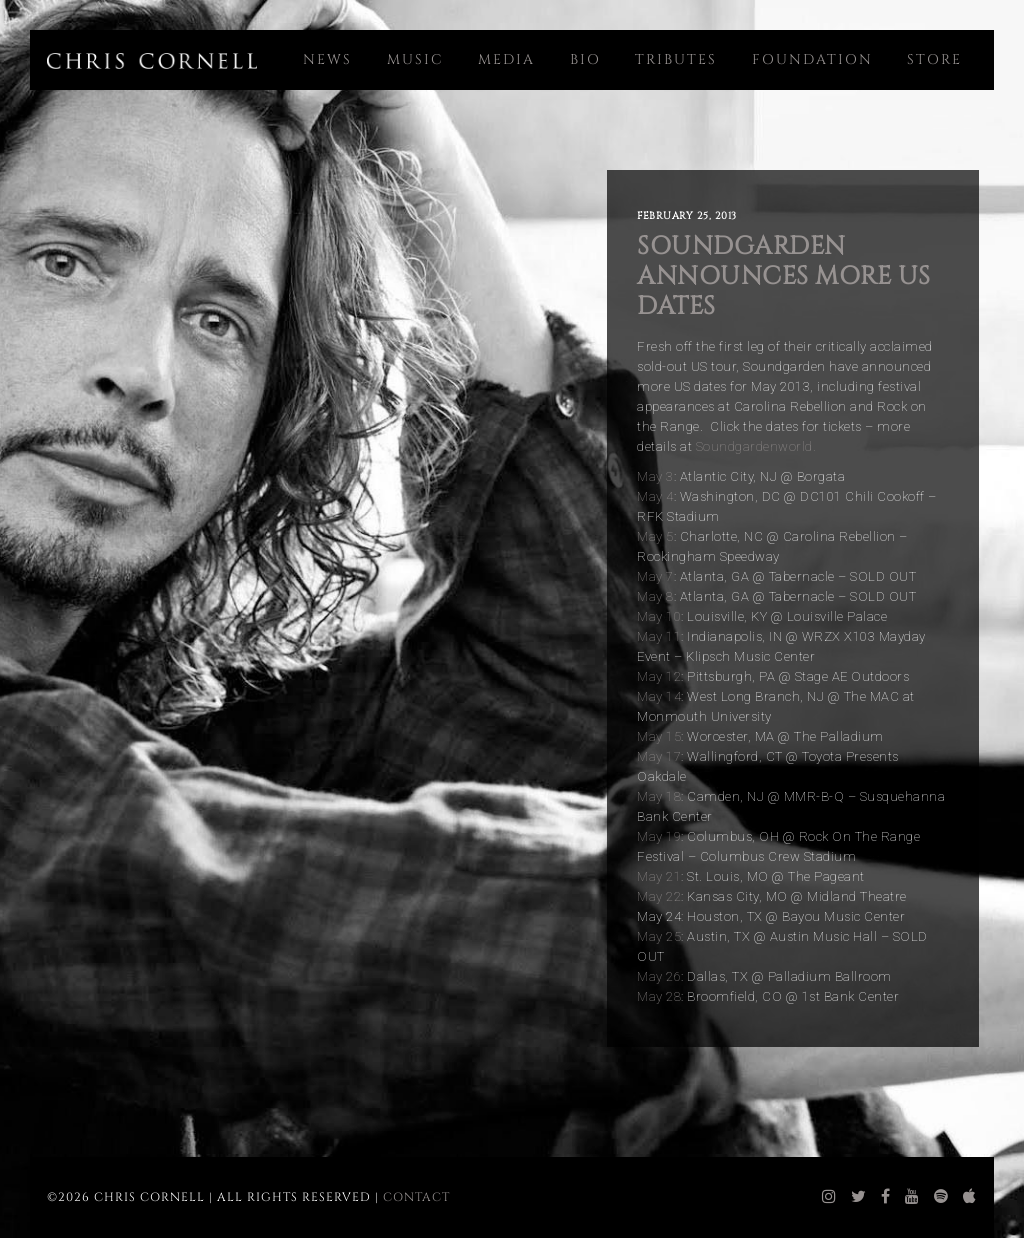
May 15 (659, 736)
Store (934, 59)
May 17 (659, 756)
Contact (416, 1197)
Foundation (812, 59)
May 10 (659, 616)
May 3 (655, 476)
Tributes (676, 59)
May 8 (655, 596)
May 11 (659, 636)
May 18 (659, 796)
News (327, 59)
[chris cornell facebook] (886, 1197)
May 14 (659, 696)
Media (506, 59)
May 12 (659, 676)
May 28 (659, 996)
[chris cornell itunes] (970, 1197)
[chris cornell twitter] (859, 1197)
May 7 (655, 576)
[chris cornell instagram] (829, 1197)
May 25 (659, 936)
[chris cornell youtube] (912, 1197)
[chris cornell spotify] (941, 1197)
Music (415, 59)
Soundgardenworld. (756, 446)
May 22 (659, 896)
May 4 (655, 496)
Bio (585, 59)
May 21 (659, 876)
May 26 (659, 976)
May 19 (659, 836)
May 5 (655, 536)
